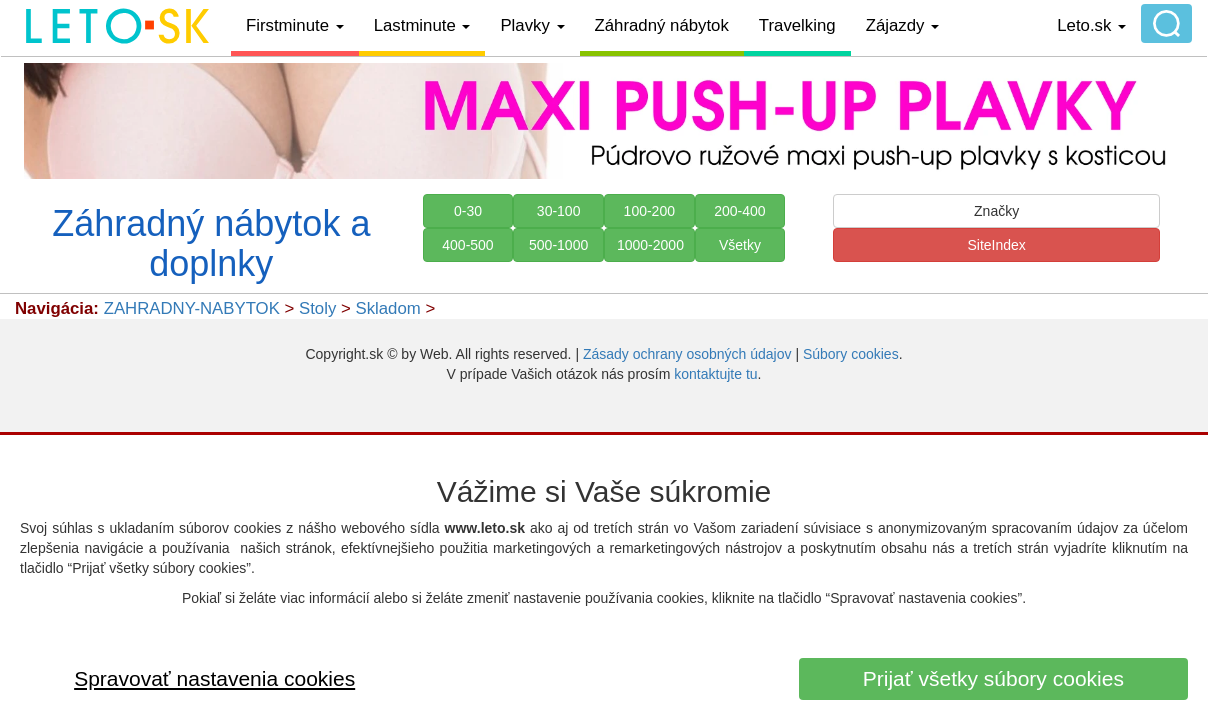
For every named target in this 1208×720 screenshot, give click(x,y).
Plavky (532, 25)
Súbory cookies (851, 354)
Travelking (797, 25)
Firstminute (295, 25)
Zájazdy (902, 25)
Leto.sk (1091, 25)
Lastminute (422, 25)
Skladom (387, 308)
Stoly (317, 308)
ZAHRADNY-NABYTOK (192, 308)
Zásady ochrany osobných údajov (687, 354)
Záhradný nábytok (662, 25)
